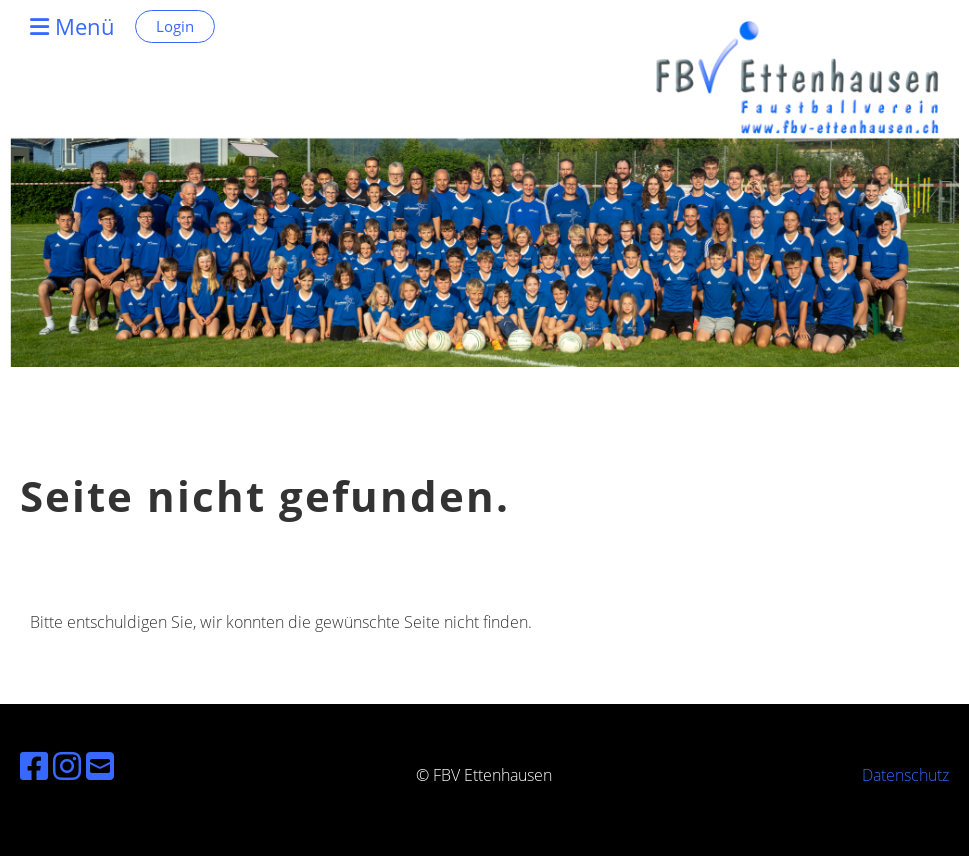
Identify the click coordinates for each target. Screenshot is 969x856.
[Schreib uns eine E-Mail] (100, 765)
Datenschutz (905, 775)
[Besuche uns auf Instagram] (67, 765)
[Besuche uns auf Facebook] (34, 765)
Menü (72, 26)
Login (175, 26)
